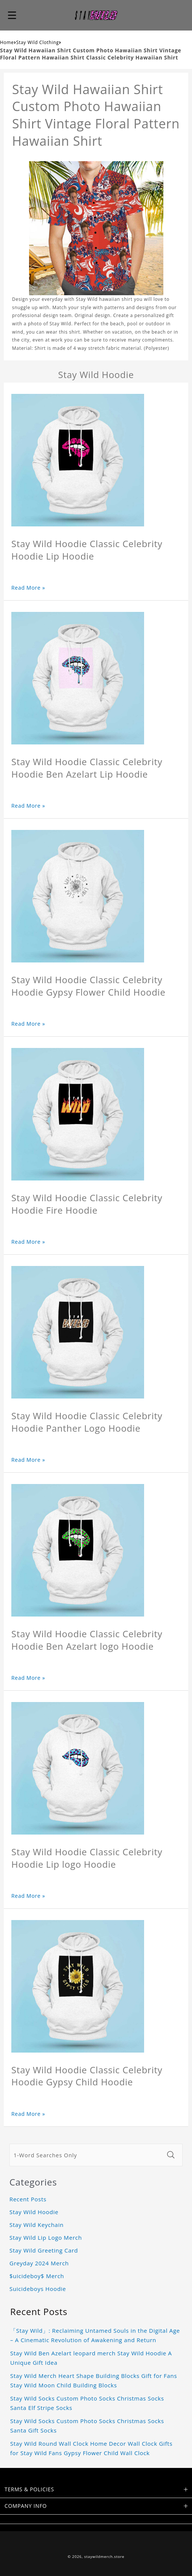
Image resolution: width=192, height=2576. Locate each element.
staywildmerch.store (104, 2556)
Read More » (28, 587)
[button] (12, 15)
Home (7, 42)
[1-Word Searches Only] (86, 2155)
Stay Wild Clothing (37, 42)
